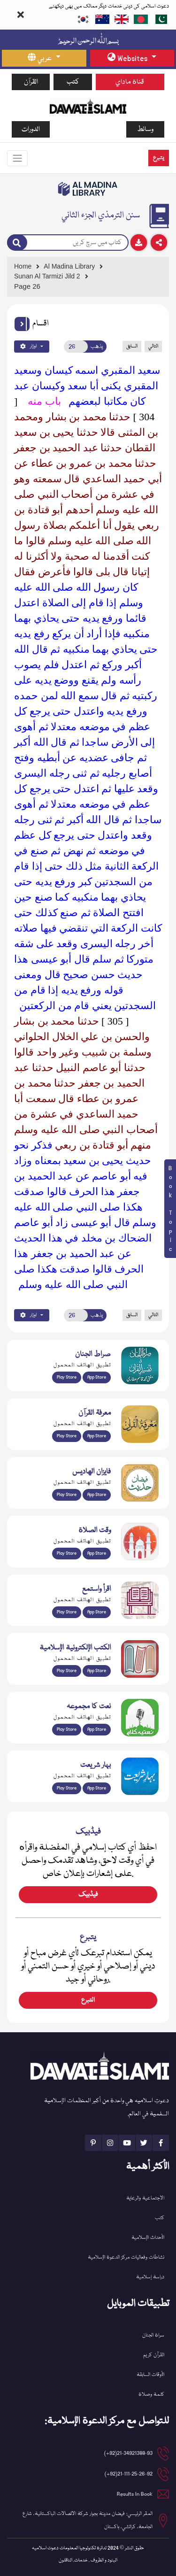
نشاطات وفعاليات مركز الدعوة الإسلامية (126, 2257)
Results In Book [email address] (135, 2494)
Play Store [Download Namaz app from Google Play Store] (67, 1553)
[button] (22, 324)
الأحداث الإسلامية (147, 2238)
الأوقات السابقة (150, 2375)
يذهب (97, 347)
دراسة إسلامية (150, 2277)
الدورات (31, 129)
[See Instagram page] (110, 2143)
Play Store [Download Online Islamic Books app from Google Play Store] (67, 1670)
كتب (73, 82)
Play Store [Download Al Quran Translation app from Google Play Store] (67, 1377)
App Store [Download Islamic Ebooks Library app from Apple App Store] (96, 1670)
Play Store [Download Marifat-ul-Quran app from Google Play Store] (67, 1436)
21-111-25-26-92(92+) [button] (129, 2474)
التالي (153, 346)
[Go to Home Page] (88, 105)
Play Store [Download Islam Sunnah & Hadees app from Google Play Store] (67, 1494)
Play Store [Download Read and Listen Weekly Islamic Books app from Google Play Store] (67, 1612)
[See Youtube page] (127, 2143)
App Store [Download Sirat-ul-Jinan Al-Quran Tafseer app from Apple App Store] (96, 1377)
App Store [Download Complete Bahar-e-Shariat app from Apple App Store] (96, 1788)
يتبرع (158, 158)
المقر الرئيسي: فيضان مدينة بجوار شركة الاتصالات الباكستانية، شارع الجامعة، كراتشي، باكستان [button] (88, 2520)
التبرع (88, 2000)
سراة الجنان (153, 2335)
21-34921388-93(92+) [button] (128, 2453)
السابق (132, 346)
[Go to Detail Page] (86, 276)
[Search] (17, 243)
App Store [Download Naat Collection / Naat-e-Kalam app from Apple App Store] (96, 1729)
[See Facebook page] (161, 2143)
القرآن (31, 82)
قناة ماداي (129, 82)
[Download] (138, 242)
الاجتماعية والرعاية (145, 2198)
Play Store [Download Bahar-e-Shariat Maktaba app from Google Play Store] (67, 1788)
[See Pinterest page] (93, 2143)
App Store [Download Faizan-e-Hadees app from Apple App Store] (96, 1494)
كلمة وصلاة (151, 2395)
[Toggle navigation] (17, 158)
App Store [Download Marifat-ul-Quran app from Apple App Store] (96, 1436)
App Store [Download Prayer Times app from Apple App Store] (96, 1553)
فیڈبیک (88, 1895)
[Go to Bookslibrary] (88, 188)
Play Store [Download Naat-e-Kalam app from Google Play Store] (67, 1729)
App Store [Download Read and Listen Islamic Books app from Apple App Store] (96, 1612)
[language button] (44, 58)
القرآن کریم (153, 2355)
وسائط (145, 129)
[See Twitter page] (144, 2143)
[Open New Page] (76, 346)
